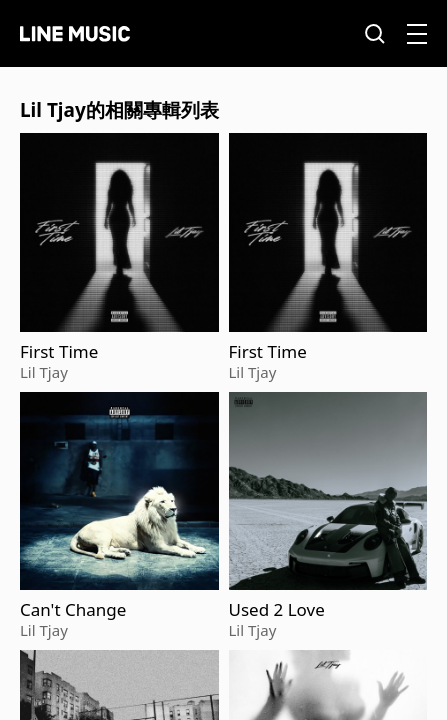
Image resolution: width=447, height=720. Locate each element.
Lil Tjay (44, 372)
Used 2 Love (277, 610)
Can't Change (73, 610)
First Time (59, 352)
